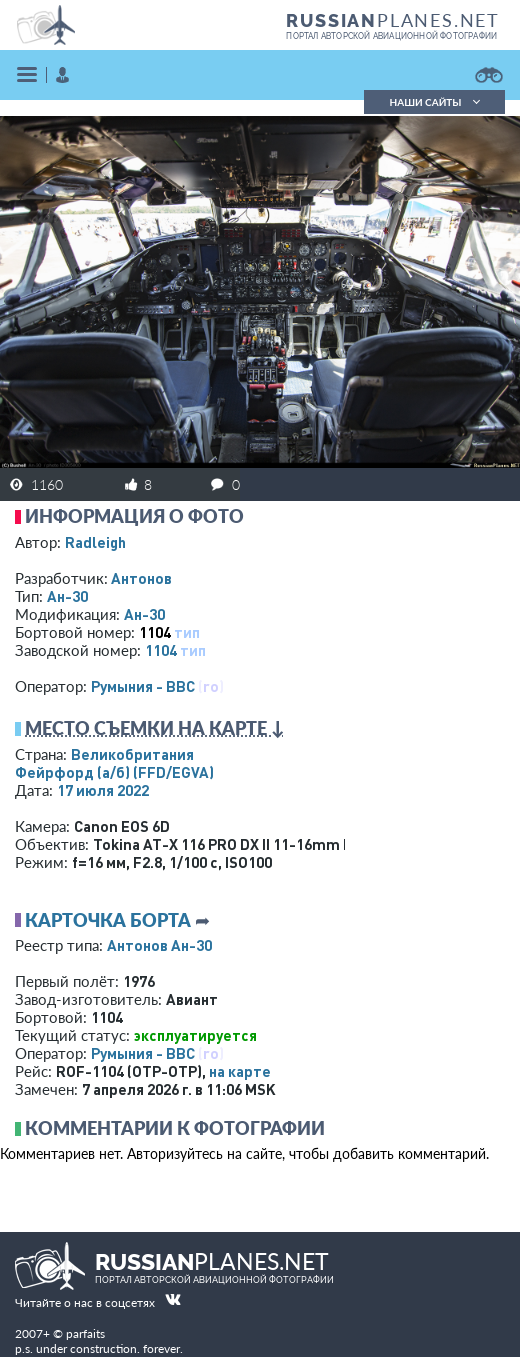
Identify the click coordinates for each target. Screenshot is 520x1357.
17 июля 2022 (103, 790)
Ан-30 (67, 596)
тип (187, 632)
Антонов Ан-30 (159, 945)
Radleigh (95, 542)
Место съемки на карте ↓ (155, 728)
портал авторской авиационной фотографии (391, 36)
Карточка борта (108, 920)
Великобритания (132, 754)
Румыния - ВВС (143, 686)
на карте (240, 1071)
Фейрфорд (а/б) (114, 772)
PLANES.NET (393, 20)
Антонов (141, 578)
